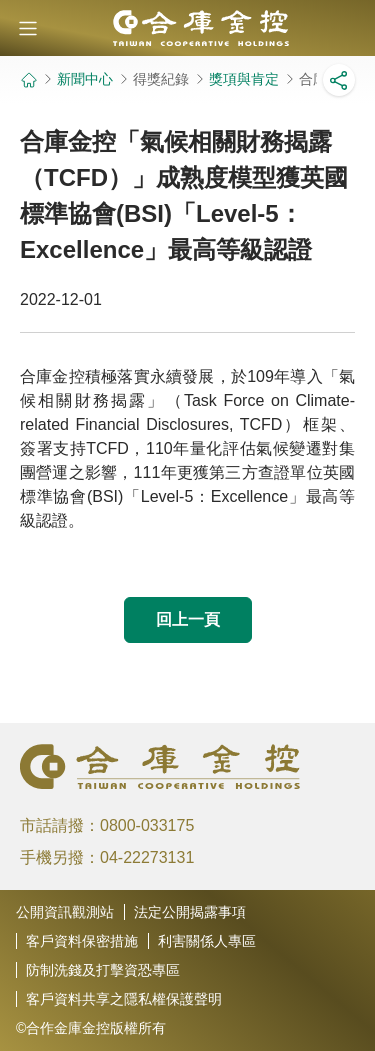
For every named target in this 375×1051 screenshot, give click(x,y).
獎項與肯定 (244, 79)
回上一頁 (188, 619)
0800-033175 (147, 825)
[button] (28, 28)
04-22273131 (147, 857)
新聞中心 (85, 79)
